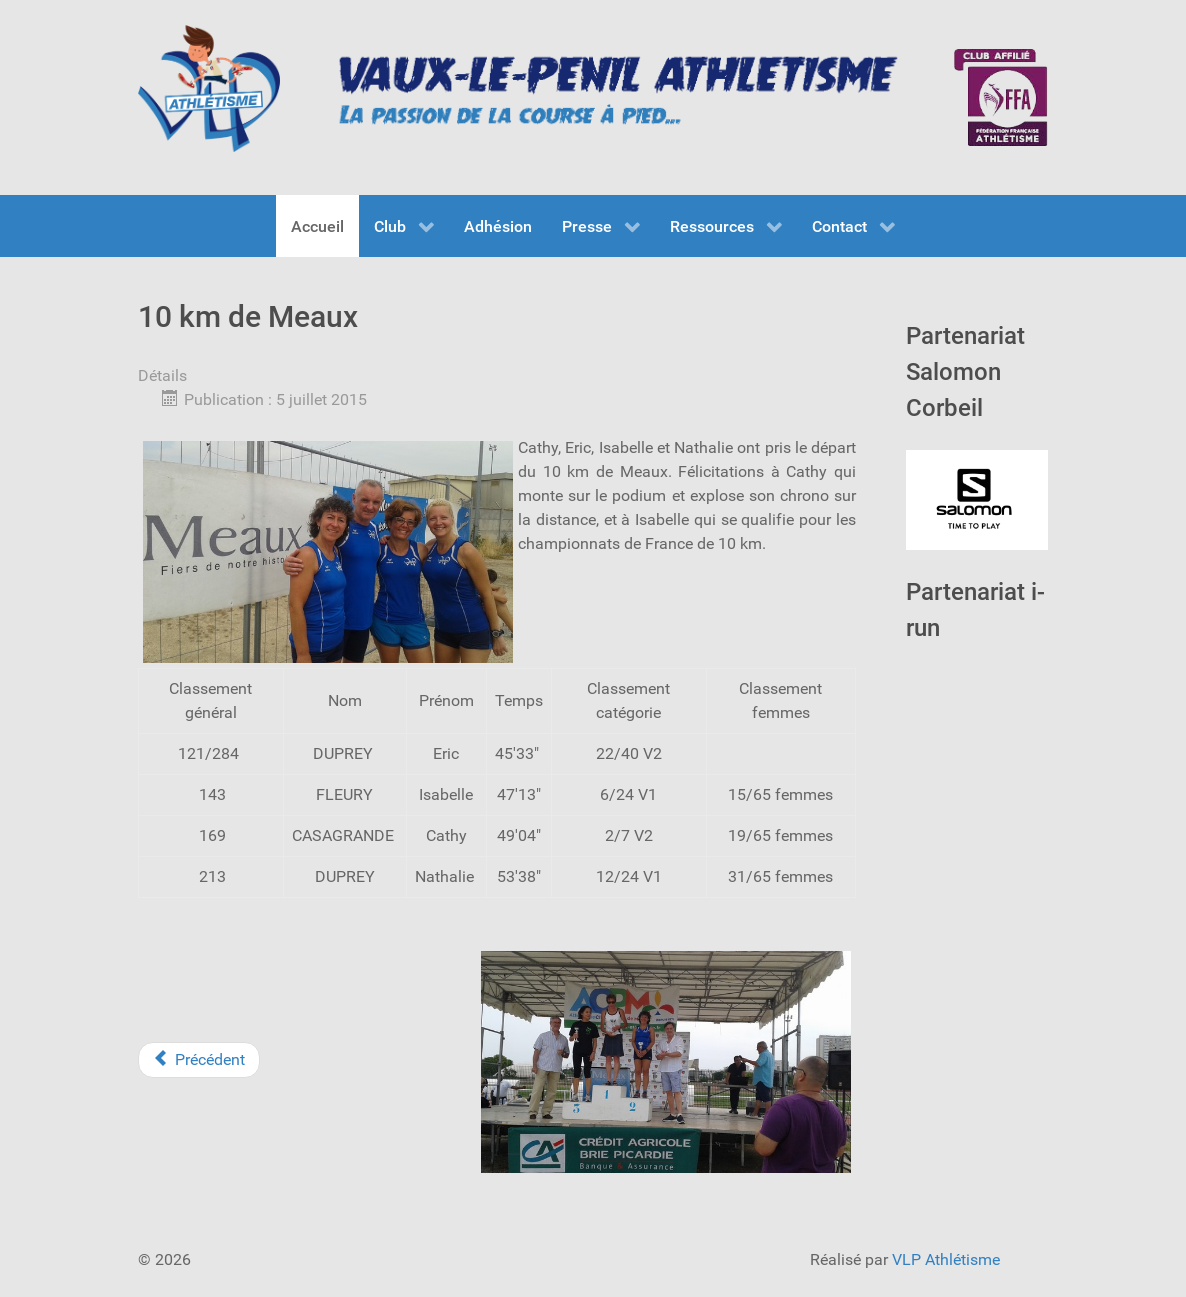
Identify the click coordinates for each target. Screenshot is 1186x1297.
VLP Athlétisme (946, 1259)
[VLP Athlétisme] (209, 88)
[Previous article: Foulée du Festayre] (199, 1060)
